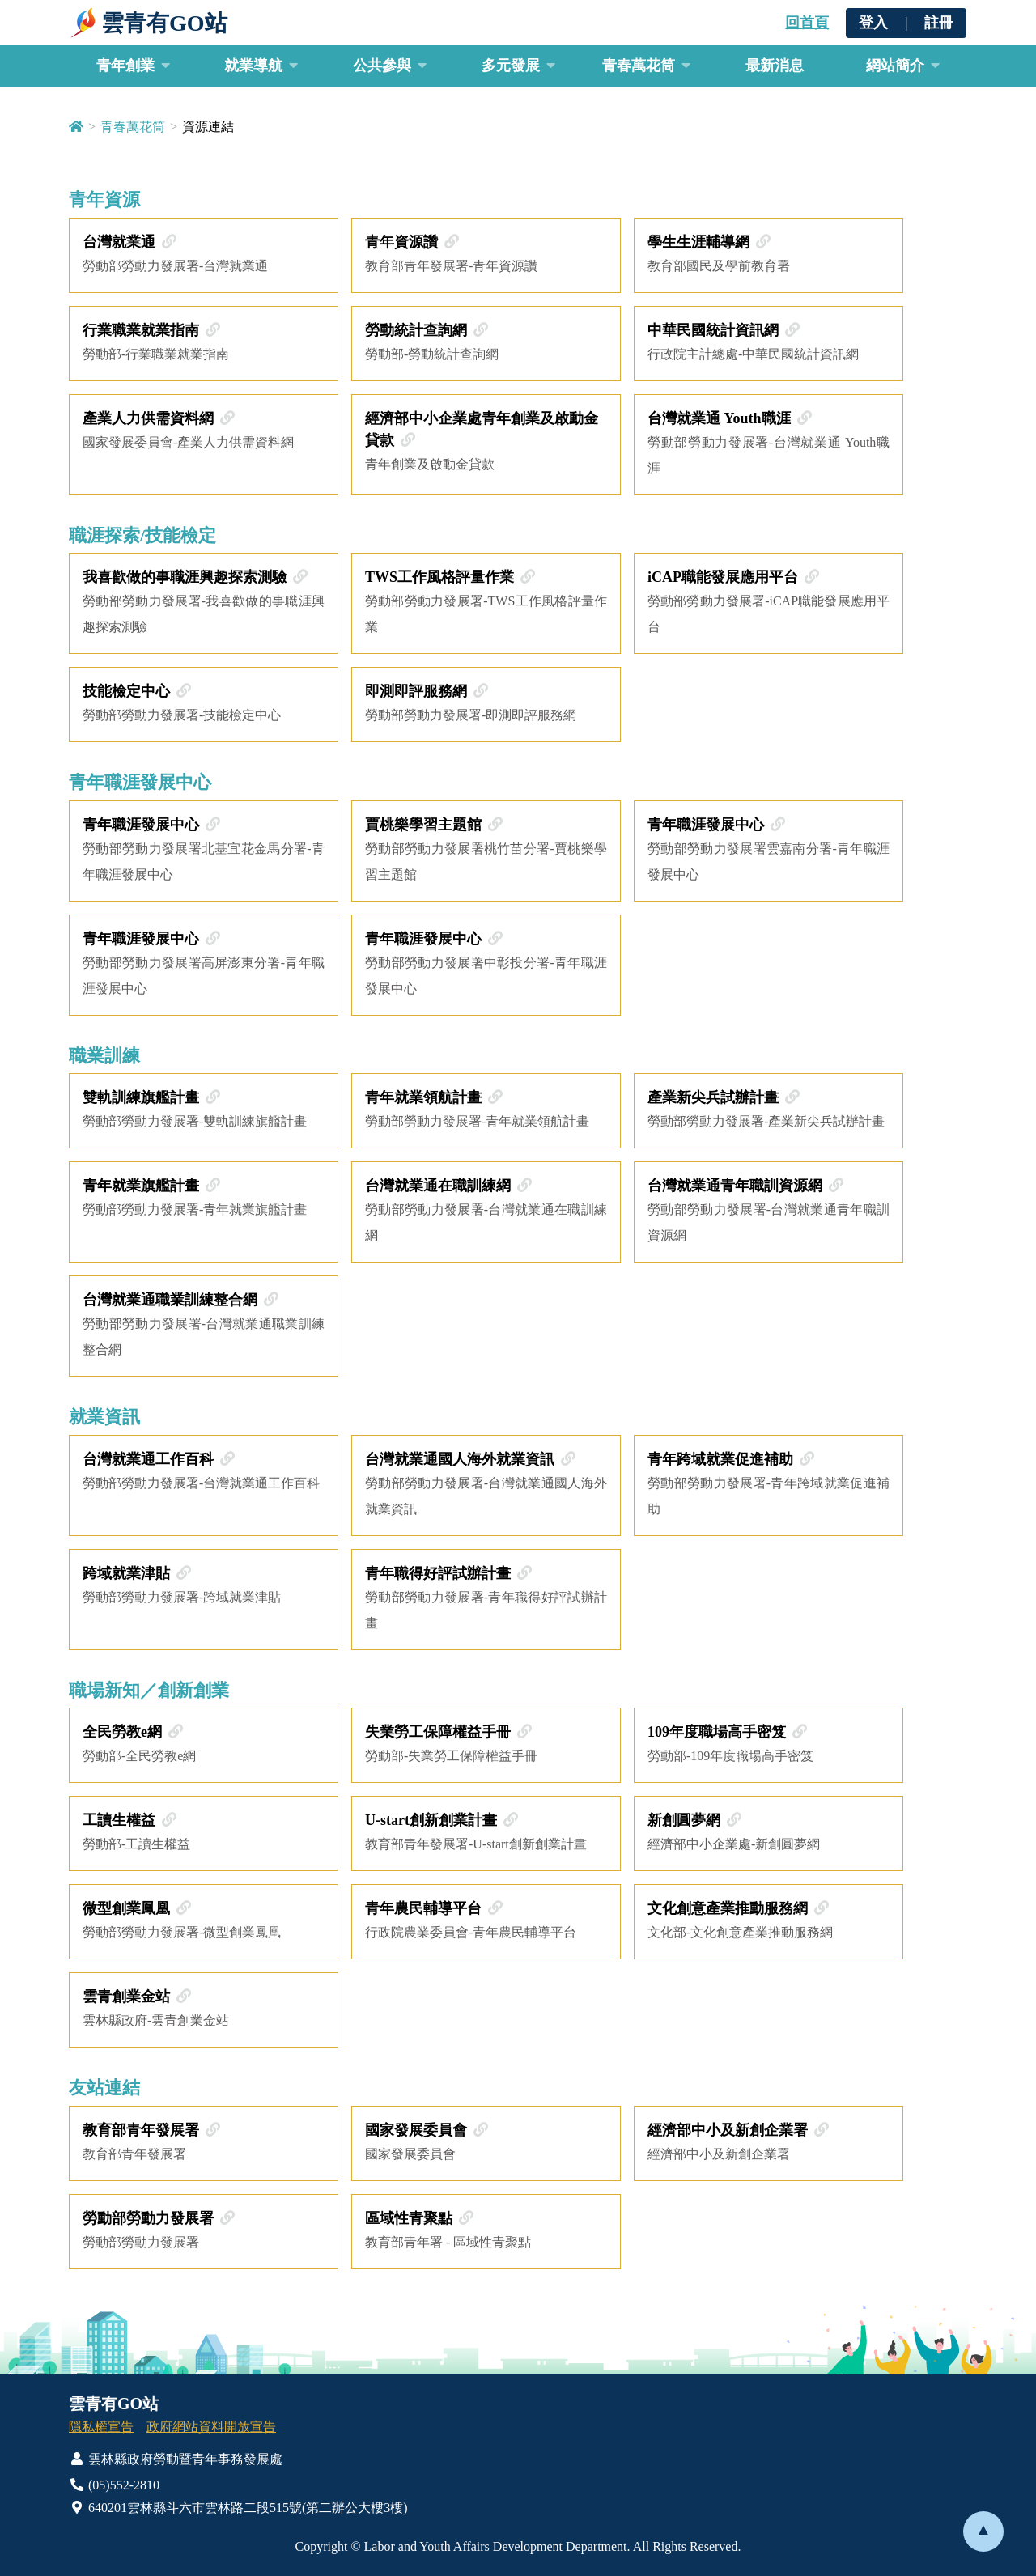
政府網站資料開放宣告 (211, 2427)
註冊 (938, 23)
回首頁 (807, 23)
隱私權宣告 (101, 2427)
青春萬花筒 (132, 127)
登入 (873, 23)
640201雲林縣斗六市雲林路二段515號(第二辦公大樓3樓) (238, 2507)
